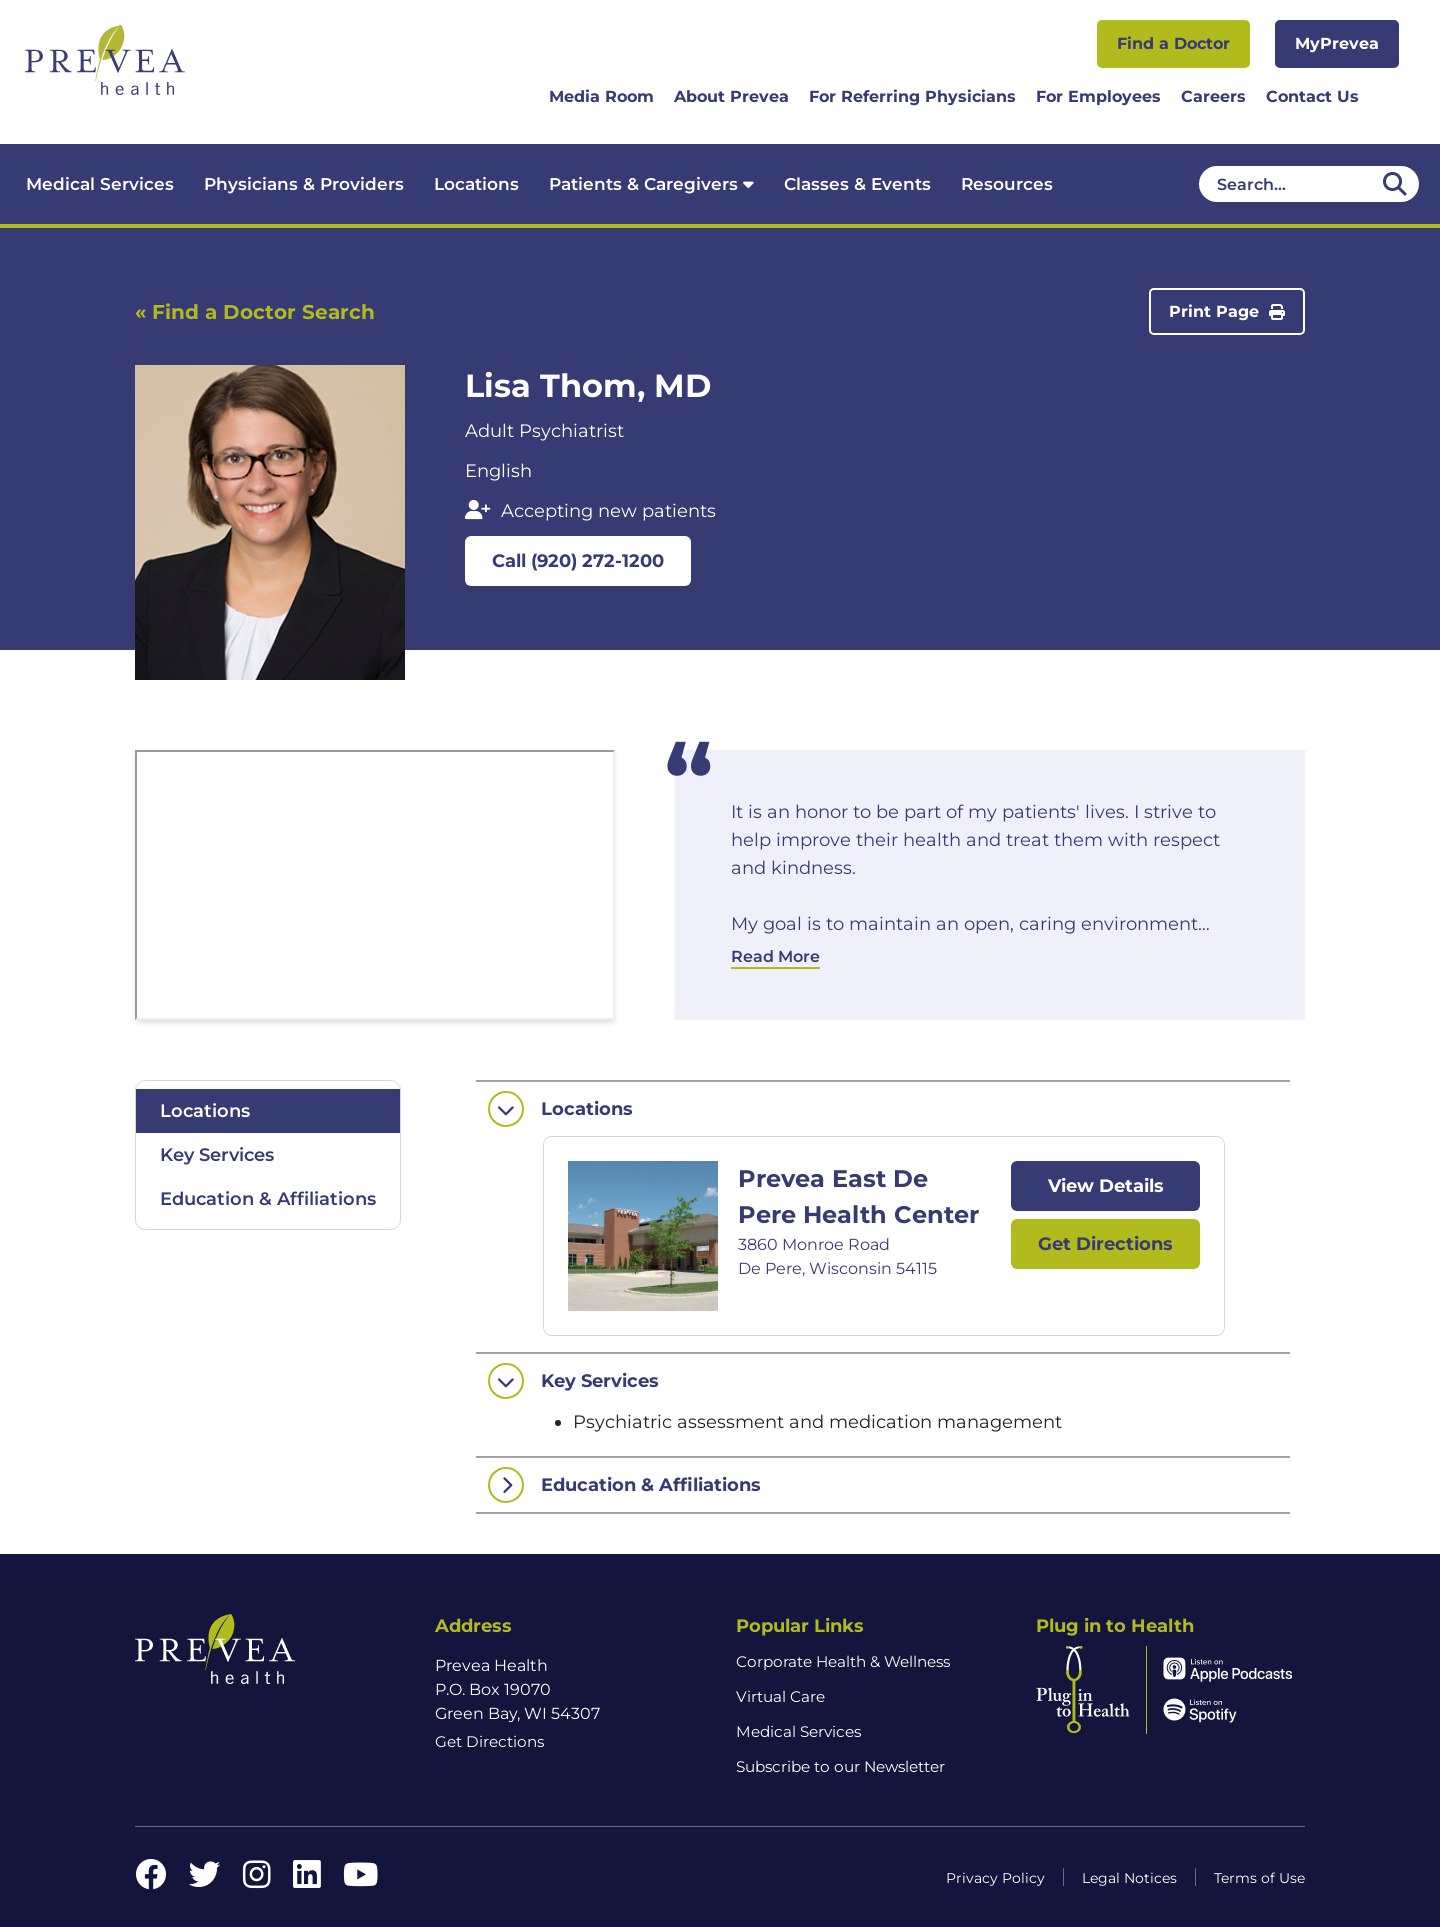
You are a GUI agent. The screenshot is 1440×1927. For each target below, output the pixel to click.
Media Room (601, 96)
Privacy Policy (995, 1878)
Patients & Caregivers (651, 184)
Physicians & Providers (304, 184)
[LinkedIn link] (307, 1880)
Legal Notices (1129, 1878)
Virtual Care (780, 1696)
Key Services (217, 1155)
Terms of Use (1259, 1878)
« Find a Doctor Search (255, 312)
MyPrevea (1337, 43)
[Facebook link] (151, 1880)
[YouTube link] (360, 1880)
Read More (775, 956)
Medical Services (100, 184)
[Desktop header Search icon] (1395, 184)
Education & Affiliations (268, 1199)
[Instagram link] (257, 1880)
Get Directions (1105, 1244)
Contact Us (1312, 96)
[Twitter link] (205, 1880)
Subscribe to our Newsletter (840, 1766)
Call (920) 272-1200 (578, 561)
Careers (1213, 96)
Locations (476, 184)
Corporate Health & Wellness (843, 1661)
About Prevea (731, 96)
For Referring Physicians (912, 96)
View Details (1106, 1186)
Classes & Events (857, 184)
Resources (1007, 184)
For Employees (1098, 96)
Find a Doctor (1173, 43)
